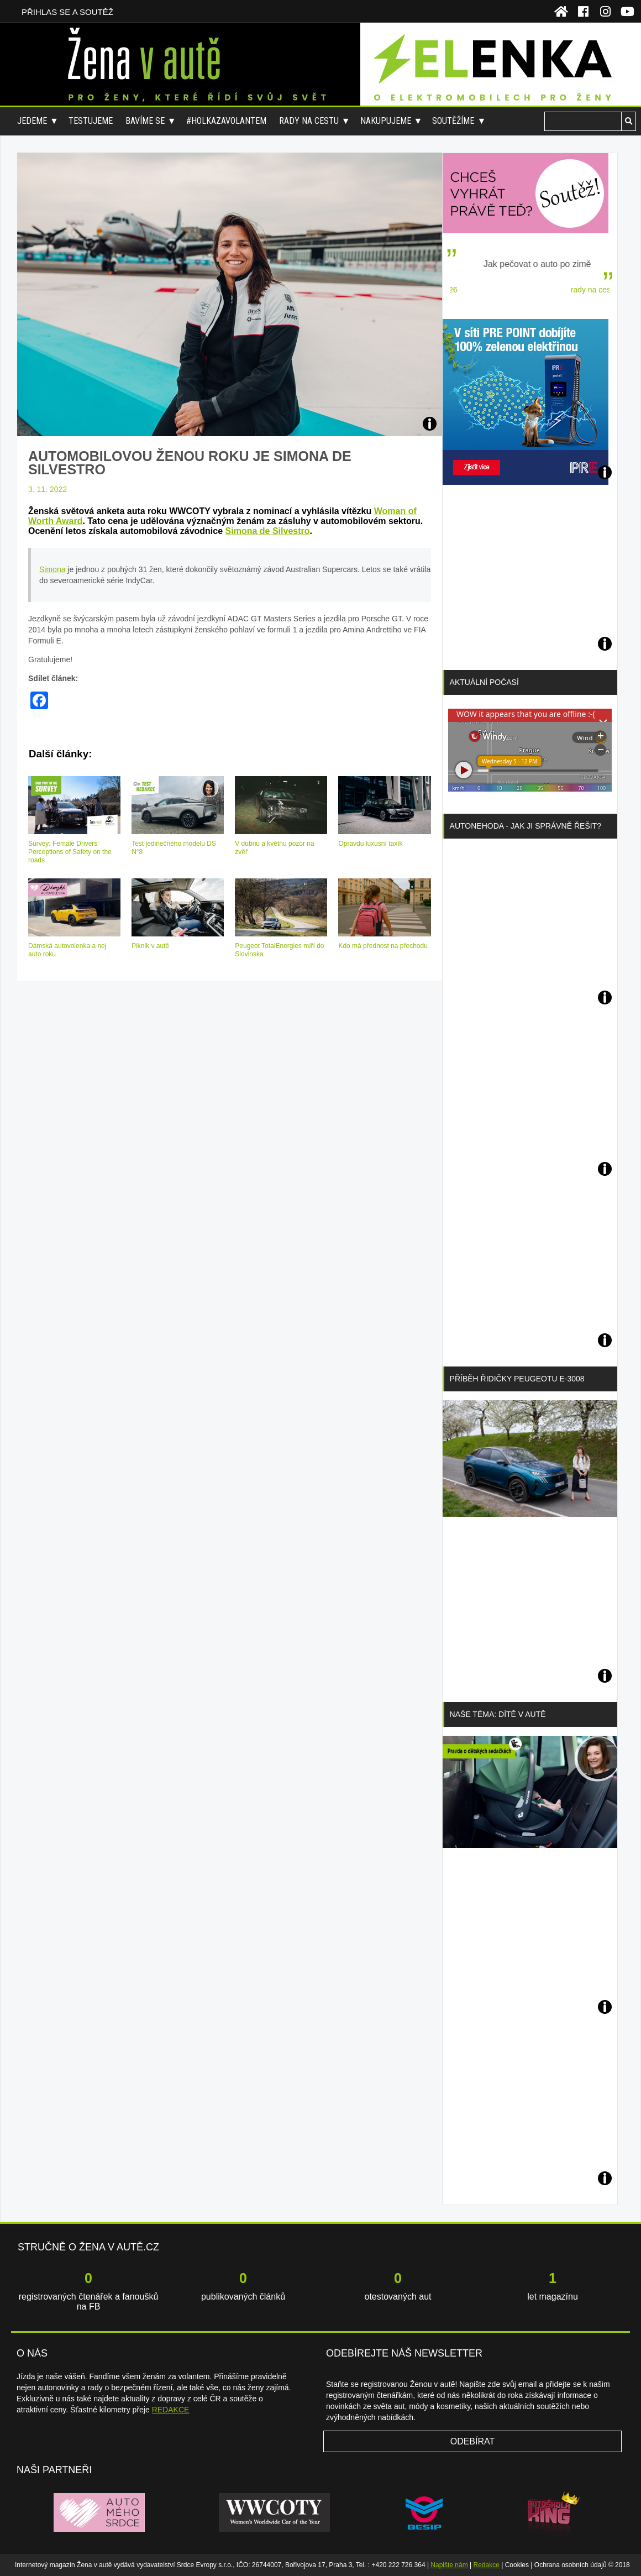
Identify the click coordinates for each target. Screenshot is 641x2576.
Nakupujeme (385, 121)
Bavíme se (145, 121)
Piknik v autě (150, 946)
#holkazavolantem (226, 121)
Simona (52, 569)
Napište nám (448, 2565)
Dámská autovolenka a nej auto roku (67, 950)
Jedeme (32, 121)
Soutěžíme (453, 121)
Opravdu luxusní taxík (370, 843)
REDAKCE (171, 2409)
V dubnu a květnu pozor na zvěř (274, 848)
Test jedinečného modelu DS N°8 (174, 848)
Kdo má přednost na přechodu (382, 946)
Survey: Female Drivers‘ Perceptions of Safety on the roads (70, 852)
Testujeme (91, 121)
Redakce (487, 2565)
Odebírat (472, 2441)
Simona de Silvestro (267, 531)
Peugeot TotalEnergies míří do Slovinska (279, 950)
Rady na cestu (309, 121)
